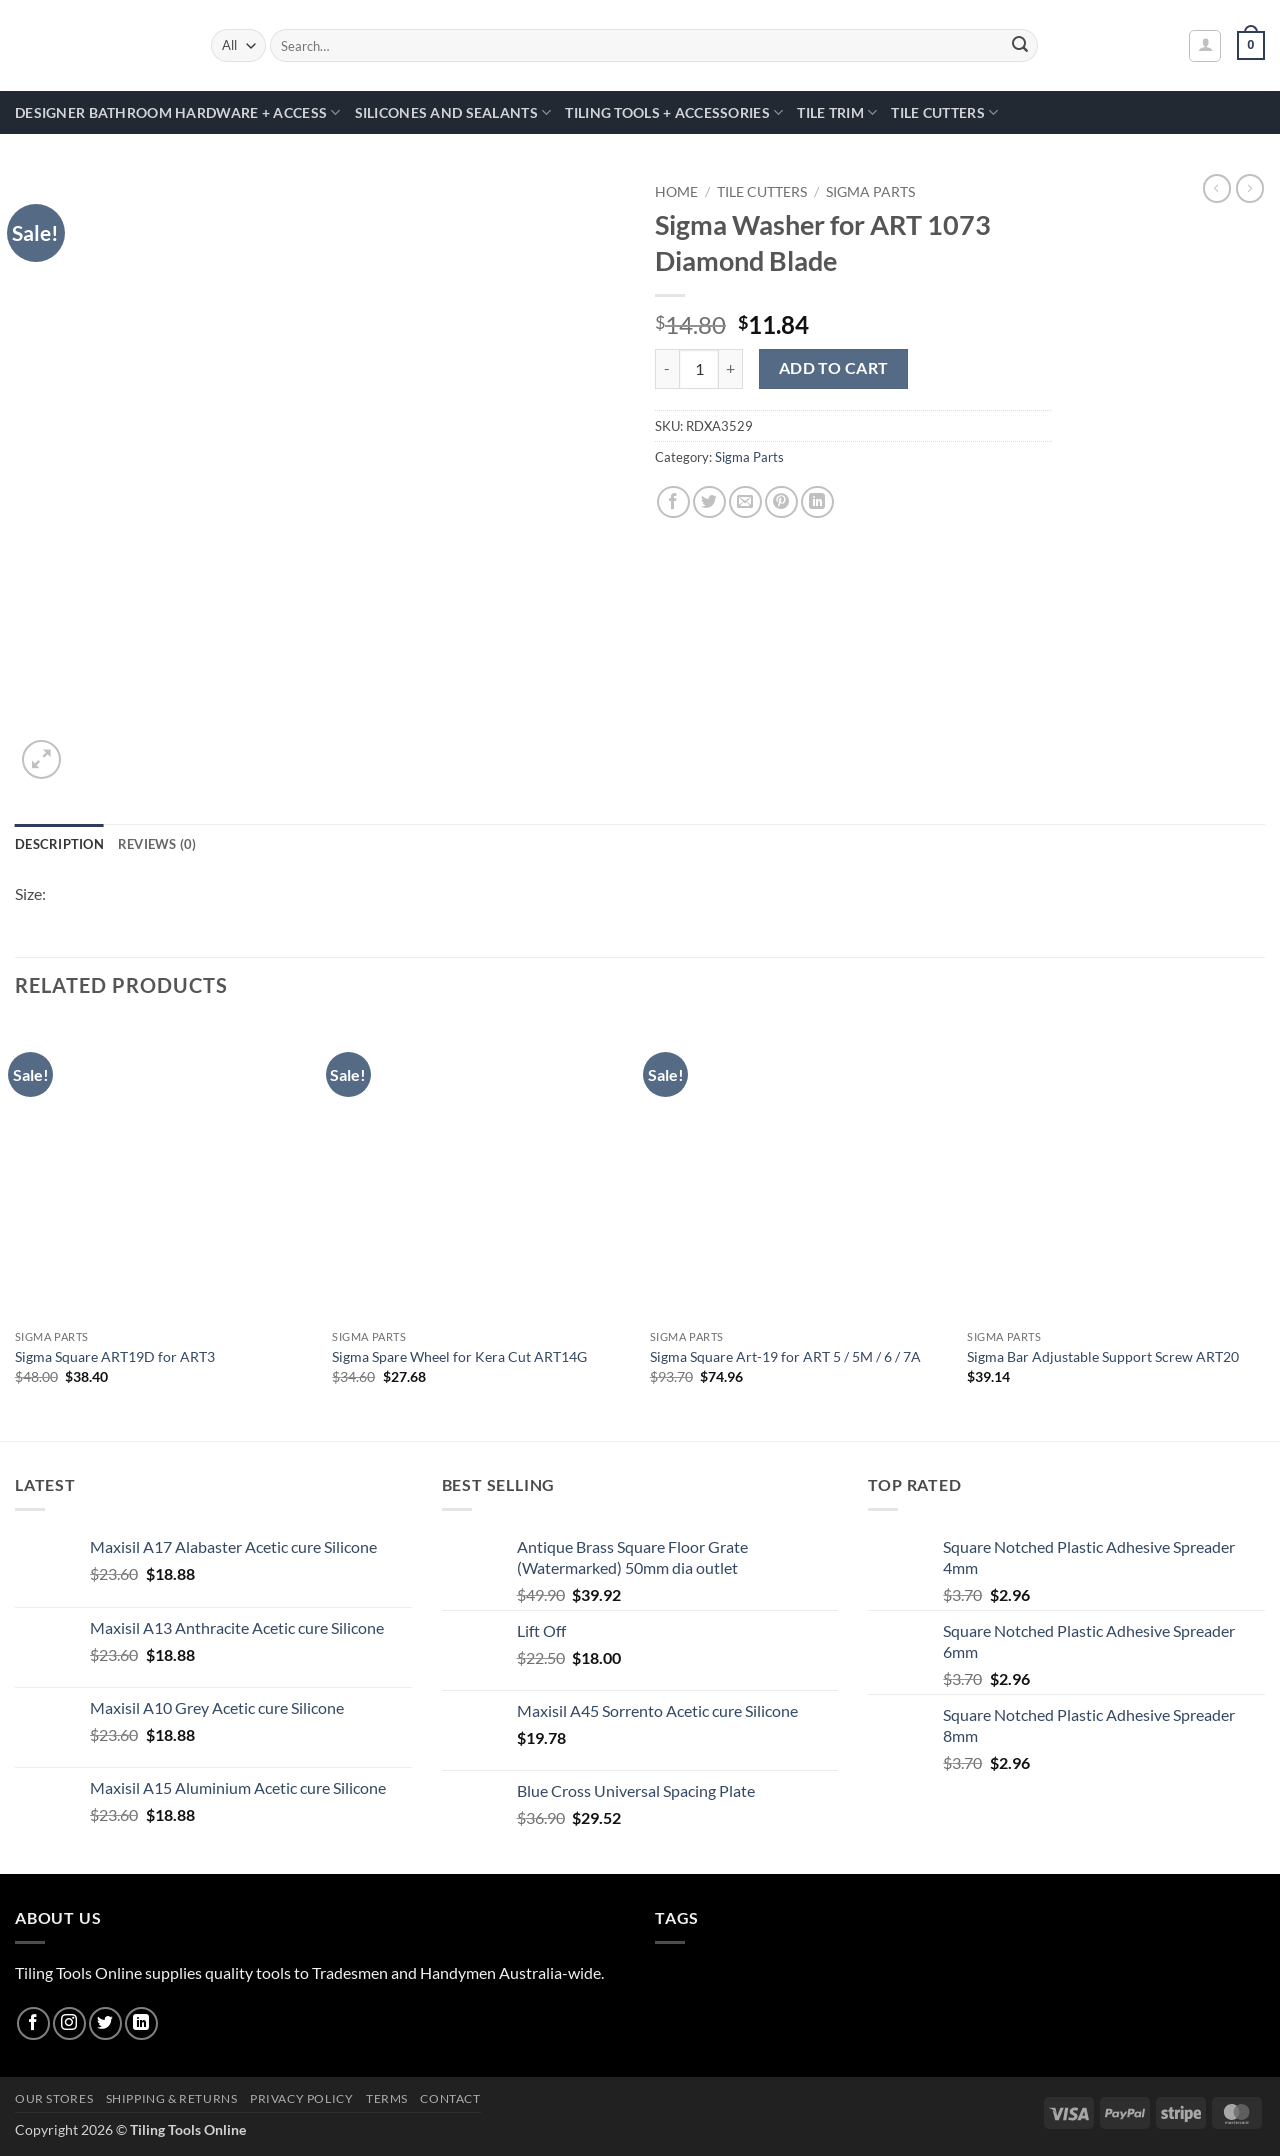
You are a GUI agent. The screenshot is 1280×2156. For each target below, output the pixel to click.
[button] (1205, 46)
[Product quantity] (699, 369)
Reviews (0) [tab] (157, 844)
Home (676, 192)
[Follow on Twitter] (105, 2023)
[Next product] (1217, 188)
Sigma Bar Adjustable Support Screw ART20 (1103, 1356)
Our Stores (54, 2098)
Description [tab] (59, 844)
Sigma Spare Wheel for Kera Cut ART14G (459, 1356)
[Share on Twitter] (709, 502)
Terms (387, 2098)
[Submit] (1020, 46)
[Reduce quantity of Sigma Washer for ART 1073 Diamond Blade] (667, 369)
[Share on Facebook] (673, 502)
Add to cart (834, 368)
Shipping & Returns (172, 2098)
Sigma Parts (870, 192)
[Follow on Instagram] (69, 2023)
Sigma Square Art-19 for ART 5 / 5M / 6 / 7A (785, 1356)
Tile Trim (837, 112)
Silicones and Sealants (453, 112)
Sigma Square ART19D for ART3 (115, 1356)
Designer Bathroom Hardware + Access (178, 112)
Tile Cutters (944, 112)
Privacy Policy (302, 2098)
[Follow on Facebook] (33, 2023)
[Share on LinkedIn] (817, 502)
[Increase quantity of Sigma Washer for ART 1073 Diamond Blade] (731, 369)
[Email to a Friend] (745, 502)
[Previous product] (1250, 188)
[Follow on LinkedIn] (141, 2023)
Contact (450, 2098)
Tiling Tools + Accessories (674, 112)
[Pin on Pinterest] (781, 502)
